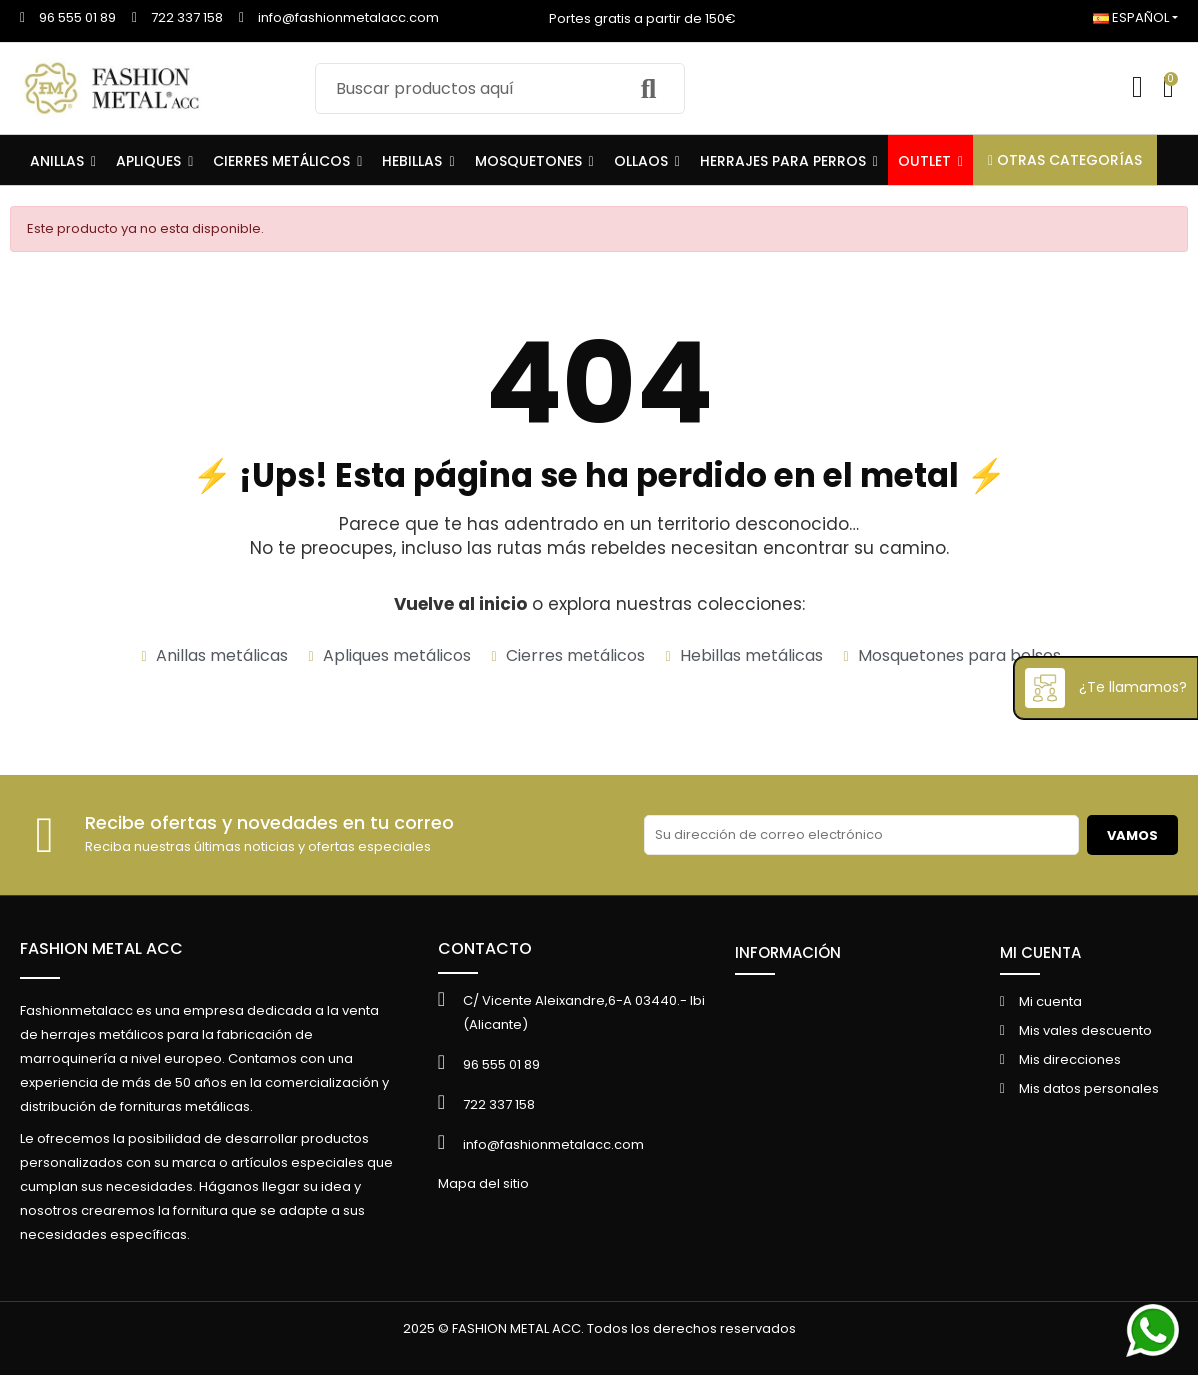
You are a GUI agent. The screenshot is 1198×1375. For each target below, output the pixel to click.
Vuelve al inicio (460, 604)
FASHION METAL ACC (101, 948)
